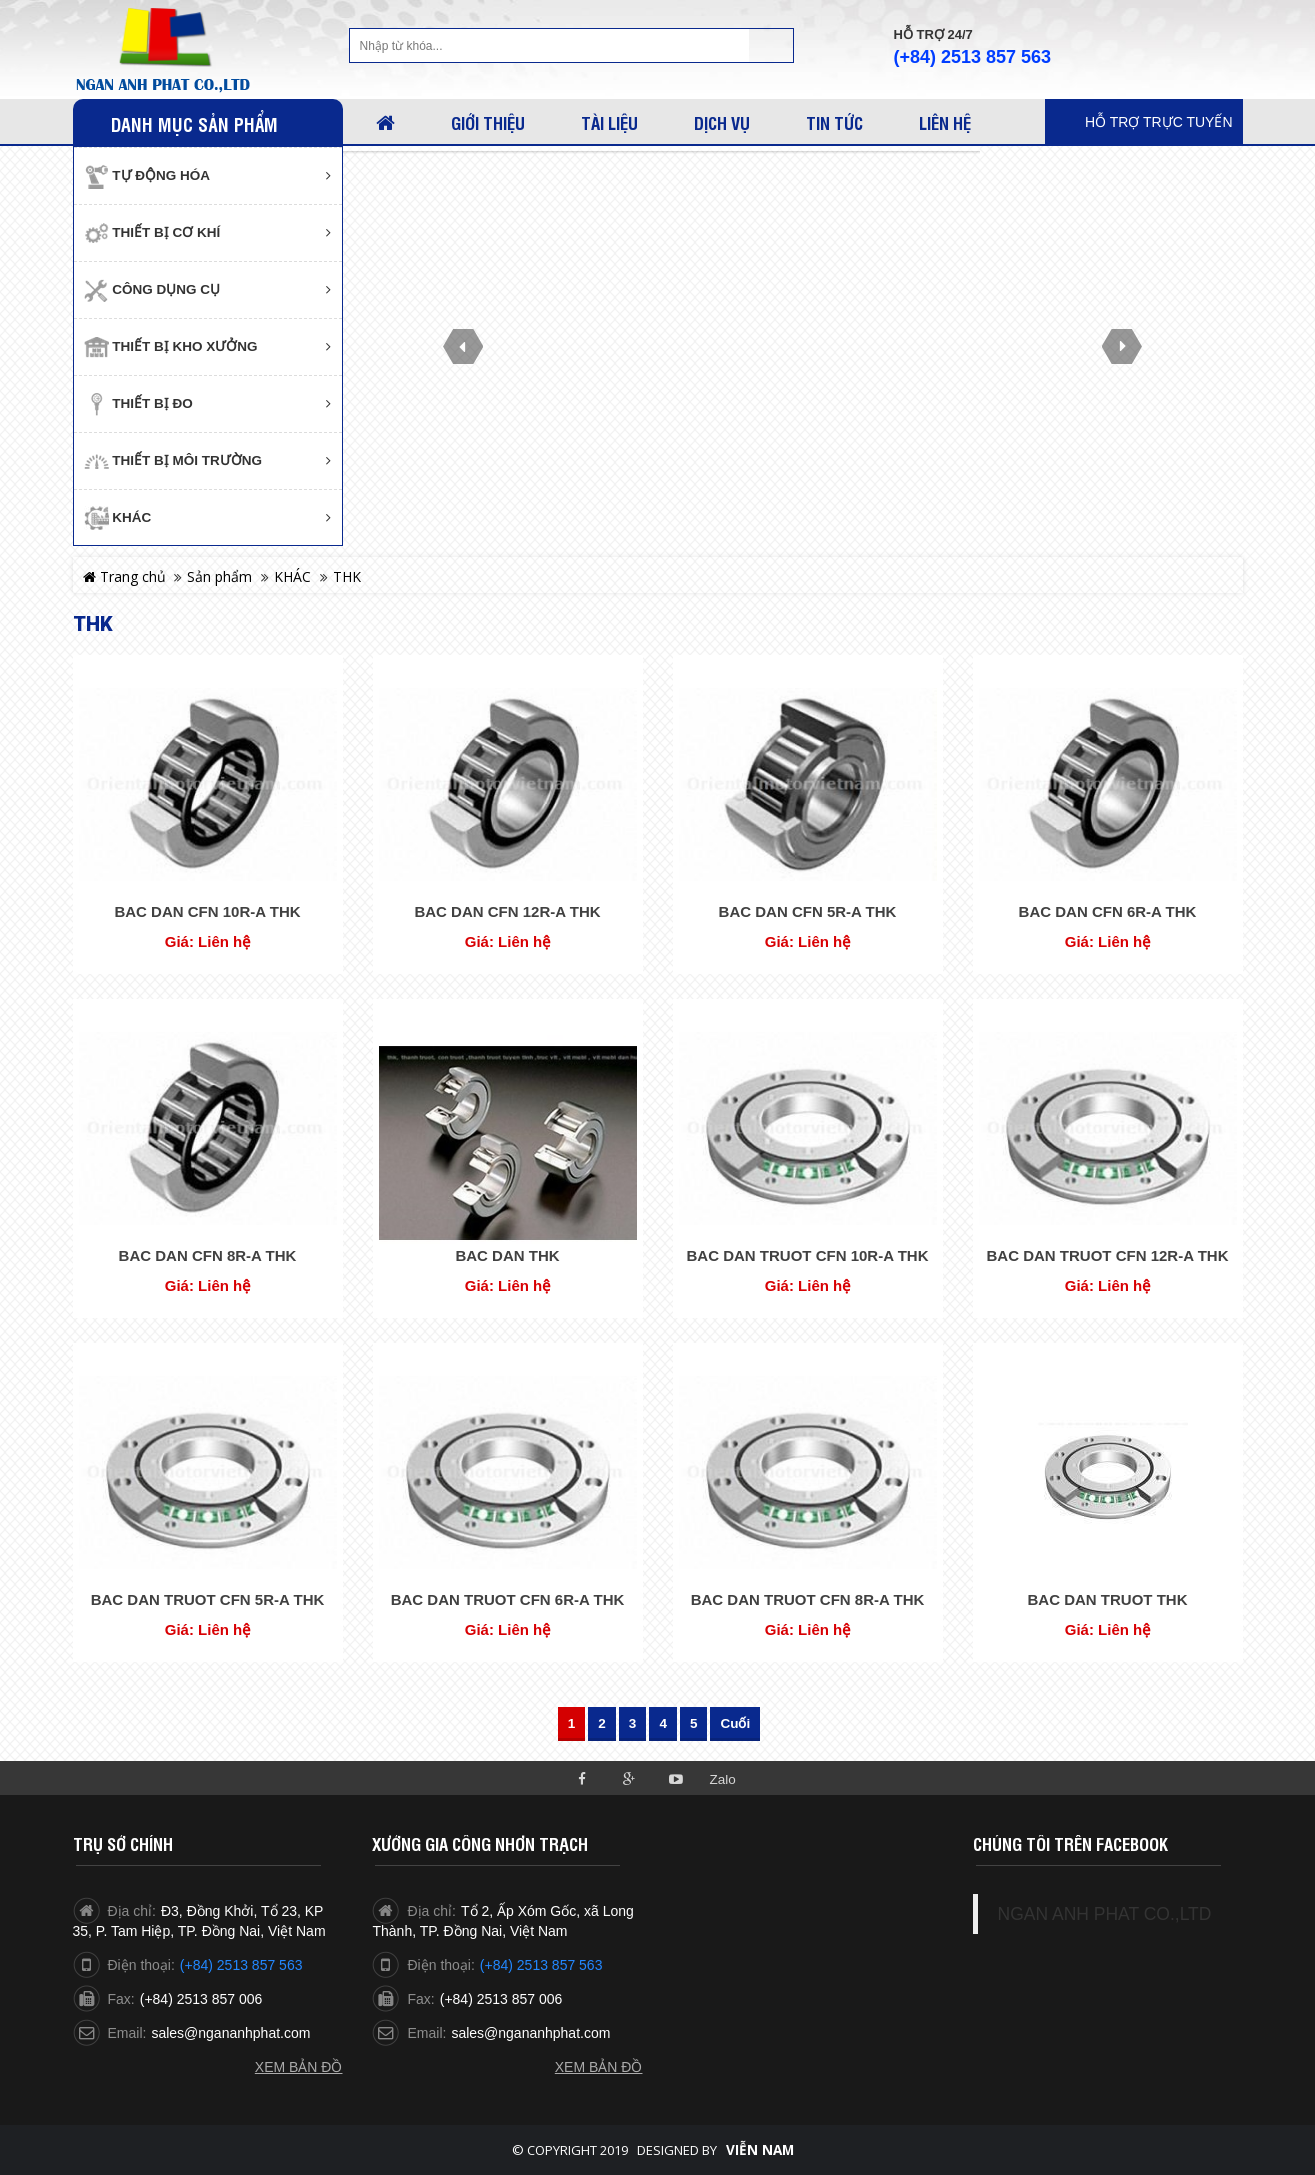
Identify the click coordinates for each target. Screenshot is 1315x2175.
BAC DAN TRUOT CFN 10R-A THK (808, 1255)
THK (347, 576)
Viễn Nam (760, 2150)
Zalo (723, 1779)
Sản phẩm (219, 576)
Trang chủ (124, 576)
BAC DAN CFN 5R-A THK (808, 911)
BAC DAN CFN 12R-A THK (507, 911)
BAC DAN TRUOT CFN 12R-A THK (1108, 1255)
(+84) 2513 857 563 (973, 57)
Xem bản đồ (299, 2067)
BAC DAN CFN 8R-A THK (208, 1255)
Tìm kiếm (771, 45)
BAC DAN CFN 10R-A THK (207, 911)
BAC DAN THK (507, 1255)
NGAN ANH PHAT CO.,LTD (1105, 1914)
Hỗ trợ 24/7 (933, 34)
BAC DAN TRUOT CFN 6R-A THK (508, 1599)
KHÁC (292, 576)
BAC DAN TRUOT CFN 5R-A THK (208, 1599)
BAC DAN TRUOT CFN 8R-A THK (808, 1599)
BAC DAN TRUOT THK (1108, 1599)
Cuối (735, 1723)
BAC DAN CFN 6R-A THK (1108, 911)
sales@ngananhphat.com (230, 2033)
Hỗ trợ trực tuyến (1159, 122)
